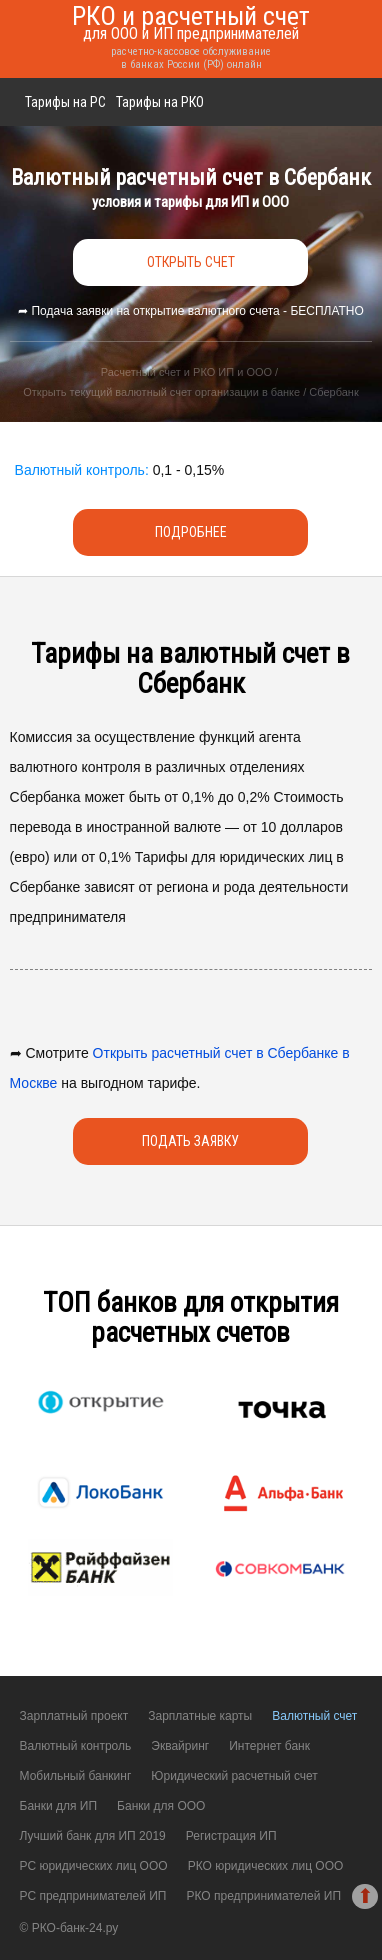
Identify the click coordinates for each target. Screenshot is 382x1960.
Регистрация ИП (231, 1836)
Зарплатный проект (74, 1716)
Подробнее (191, 532)
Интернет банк (269, 1746)
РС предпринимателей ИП (93, 1896)
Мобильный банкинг (76, 1776)
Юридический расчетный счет (234, 1776)
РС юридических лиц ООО (94, 1866)
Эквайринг (180, 1746)
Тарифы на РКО (160, 102)
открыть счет (191, 262)
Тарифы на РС (65, 102)
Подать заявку (190, 1141)
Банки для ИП (59, 1806)
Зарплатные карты (200, 1716)
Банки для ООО (161, 1806)
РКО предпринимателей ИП (263, 1896)
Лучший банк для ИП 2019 (93, 1836)
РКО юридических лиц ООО (266, 1866)
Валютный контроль (76, 1746)
